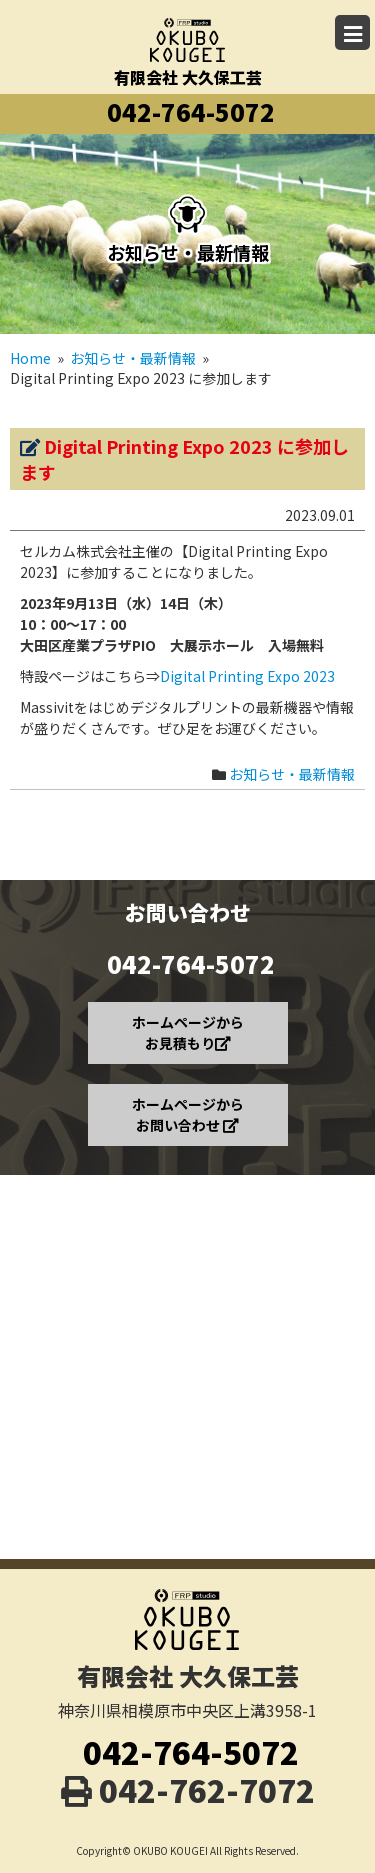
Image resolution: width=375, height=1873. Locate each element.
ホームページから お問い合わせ (188, 1114)
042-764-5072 (191, 111)
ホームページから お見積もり (188, 1032)
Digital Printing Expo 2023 (247, 676)
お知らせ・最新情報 (292, 774)
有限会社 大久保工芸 (187, 40)
